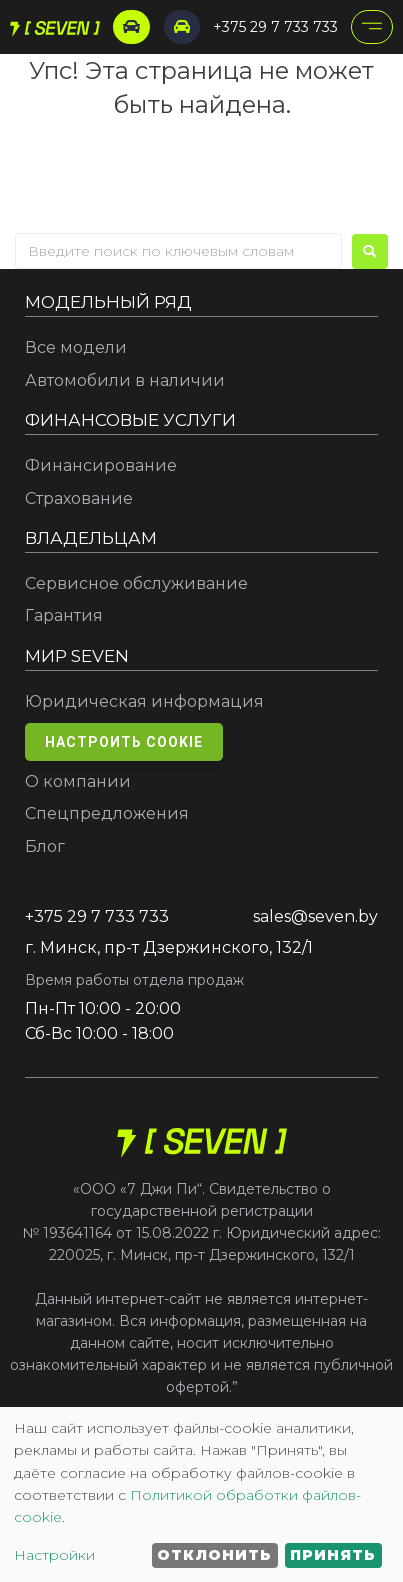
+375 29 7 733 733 (275, 27)
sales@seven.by (315, 916)
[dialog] (201, 1494)
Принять (333, 1555)
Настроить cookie (124, 742)
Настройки (54, 1555)
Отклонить (214, 1555)
